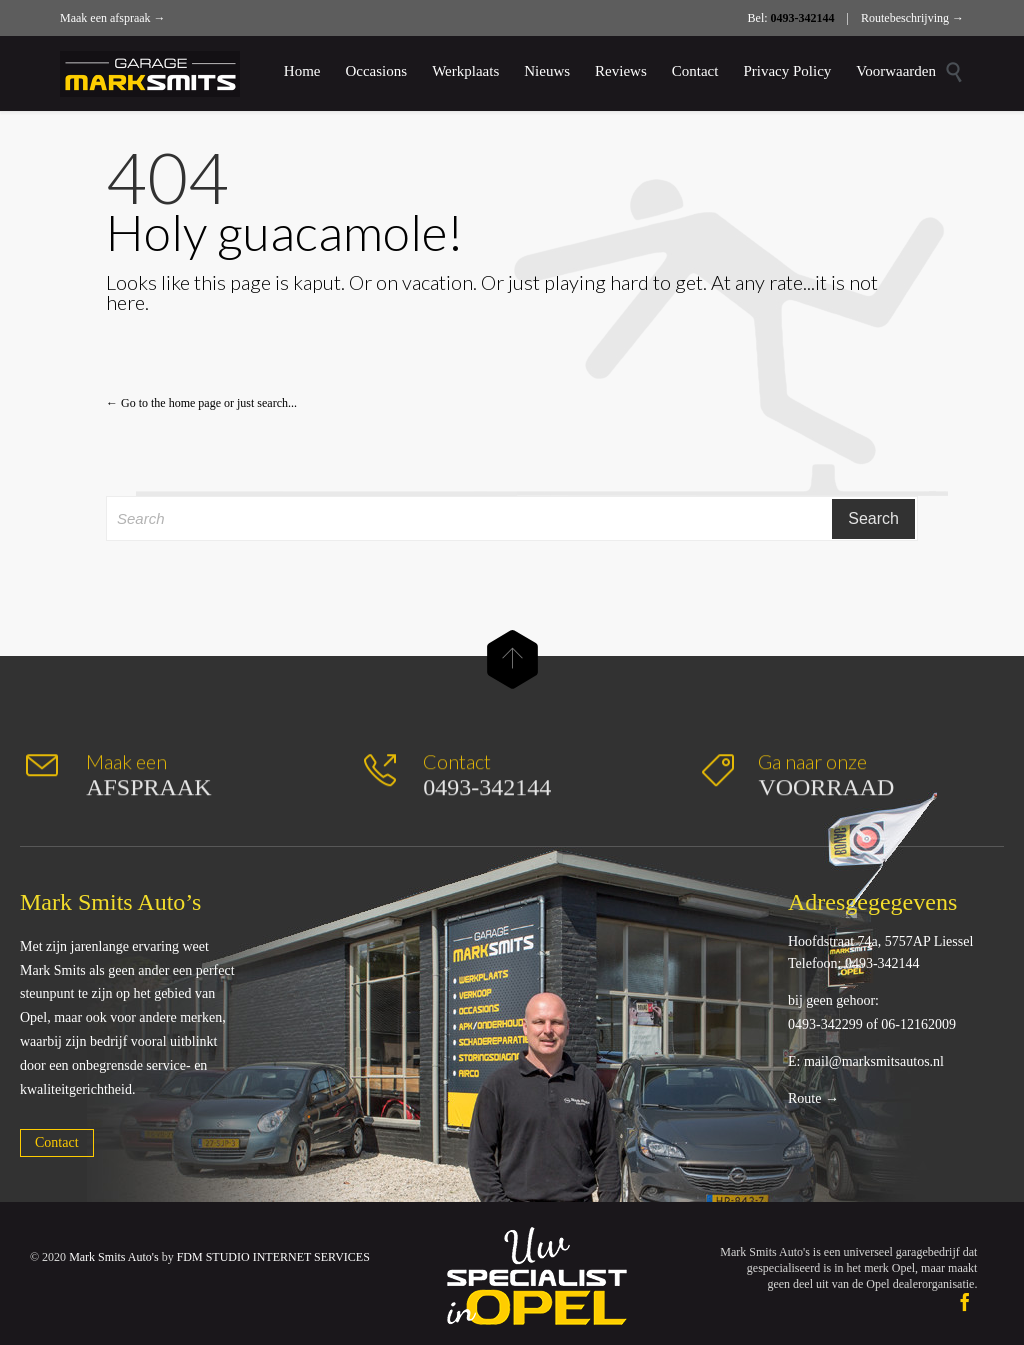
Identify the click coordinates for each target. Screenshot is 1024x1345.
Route (804, 1098)
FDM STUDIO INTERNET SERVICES (273, 1257)
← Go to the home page (163, 403)
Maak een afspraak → (113, 18)
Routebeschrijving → (912, 18)
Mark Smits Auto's (114, 1257)
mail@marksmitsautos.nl (874, 1061)
